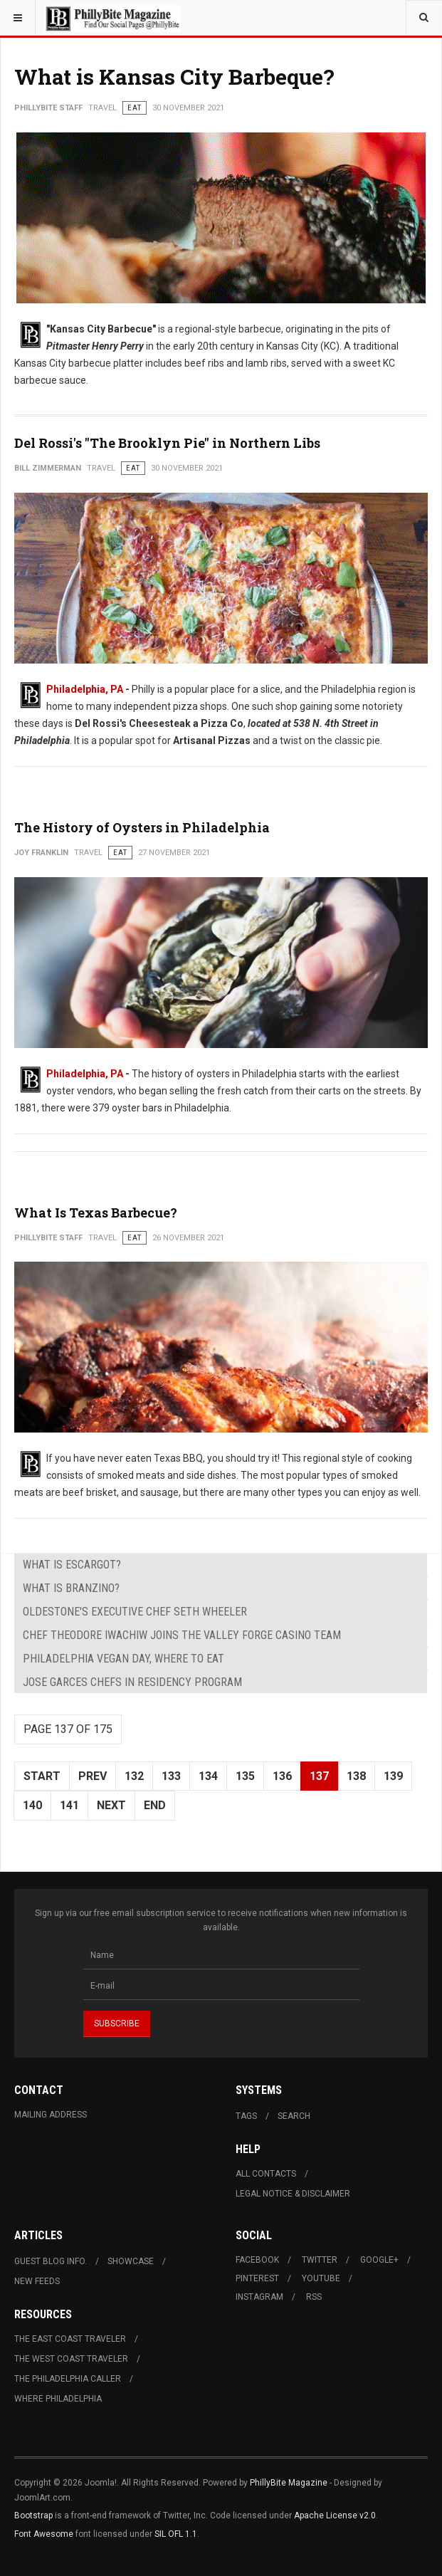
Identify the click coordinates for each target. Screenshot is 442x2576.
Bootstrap (33, 2515)
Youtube (321, 2278)
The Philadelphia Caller (67, 2379)
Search (294, 2116)
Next (111, 1805)
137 (319, 1776)
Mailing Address (50, 2115)
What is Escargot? (72, 1564)
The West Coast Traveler (71, 2359)
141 (69, 1805)
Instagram (259, 2297)
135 (245, 1776)
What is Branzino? (71, 1588)
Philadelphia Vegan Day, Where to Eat (123, 1658)
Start (41, 1776)
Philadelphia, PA (84, 689)
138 (356, 1776)
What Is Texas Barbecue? (95, 1212)
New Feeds (37, 2281)
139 (393, 1776)
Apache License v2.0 (335, 2515)
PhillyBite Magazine (288, 2483)
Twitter (319, 2260)
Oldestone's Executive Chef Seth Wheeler (135, 1611)
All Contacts (266, 2174)
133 (171, 1776)
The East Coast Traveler (70, 2339)
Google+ (379, 2260)
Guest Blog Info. (50, 2261)
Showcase (130, 2261)
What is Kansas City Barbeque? (174, 76)
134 (208, 1776)
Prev (92, 1776)
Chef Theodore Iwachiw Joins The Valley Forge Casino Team (182, 1635)
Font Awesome (43, 2534)
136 (282, 1776)
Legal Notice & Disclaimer (293, 2194)
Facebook (257, 2260)
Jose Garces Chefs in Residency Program (132, 1682)
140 (32, 1805)
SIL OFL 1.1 (175, 2534)
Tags (246, 2116)
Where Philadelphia (58, 2399)
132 (134, 1776)
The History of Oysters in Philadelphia (142, 827)
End (155, 1805)
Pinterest (257, 2278)
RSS (314, 2297)
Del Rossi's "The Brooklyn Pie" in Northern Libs (167, 442)
